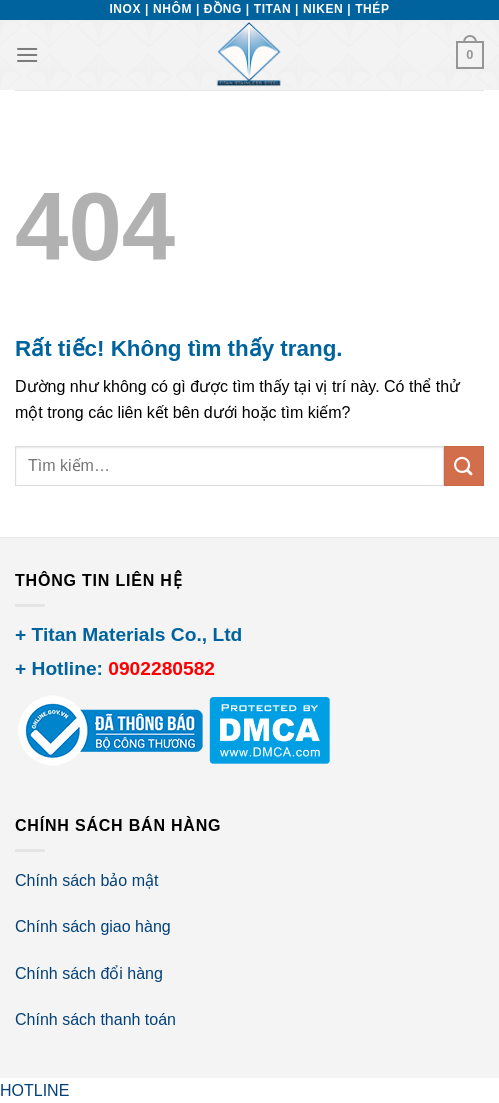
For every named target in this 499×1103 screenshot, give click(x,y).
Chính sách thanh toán (95, 1019)
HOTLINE (34, 1090)
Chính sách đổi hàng (89, 973)
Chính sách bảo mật (86, 880)
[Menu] (27, 54)
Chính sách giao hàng (93, 926)
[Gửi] (464, 465)
